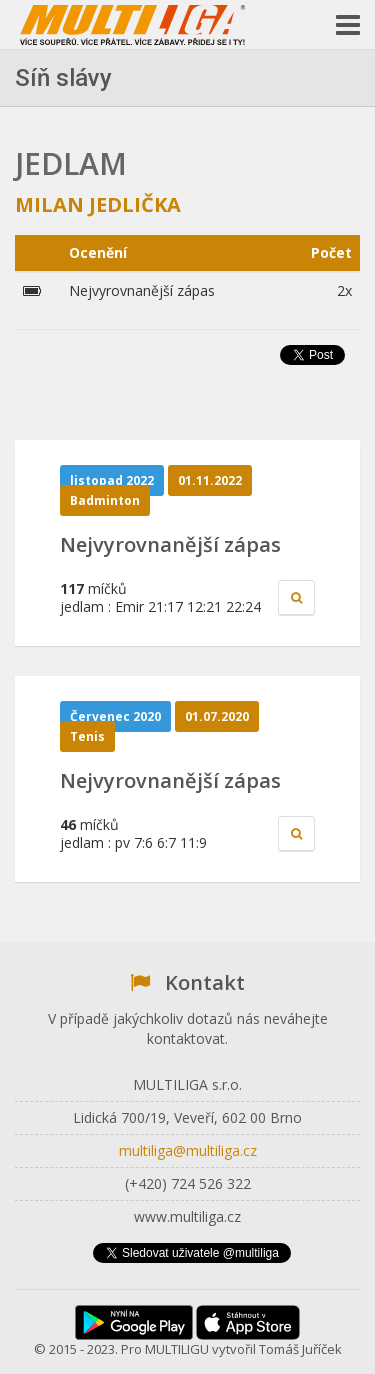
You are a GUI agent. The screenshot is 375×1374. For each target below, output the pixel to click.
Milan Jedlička (98, 204)
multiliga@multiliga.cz (188, 1150)
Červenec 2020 (115, 716)
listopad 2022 (112, 480)
